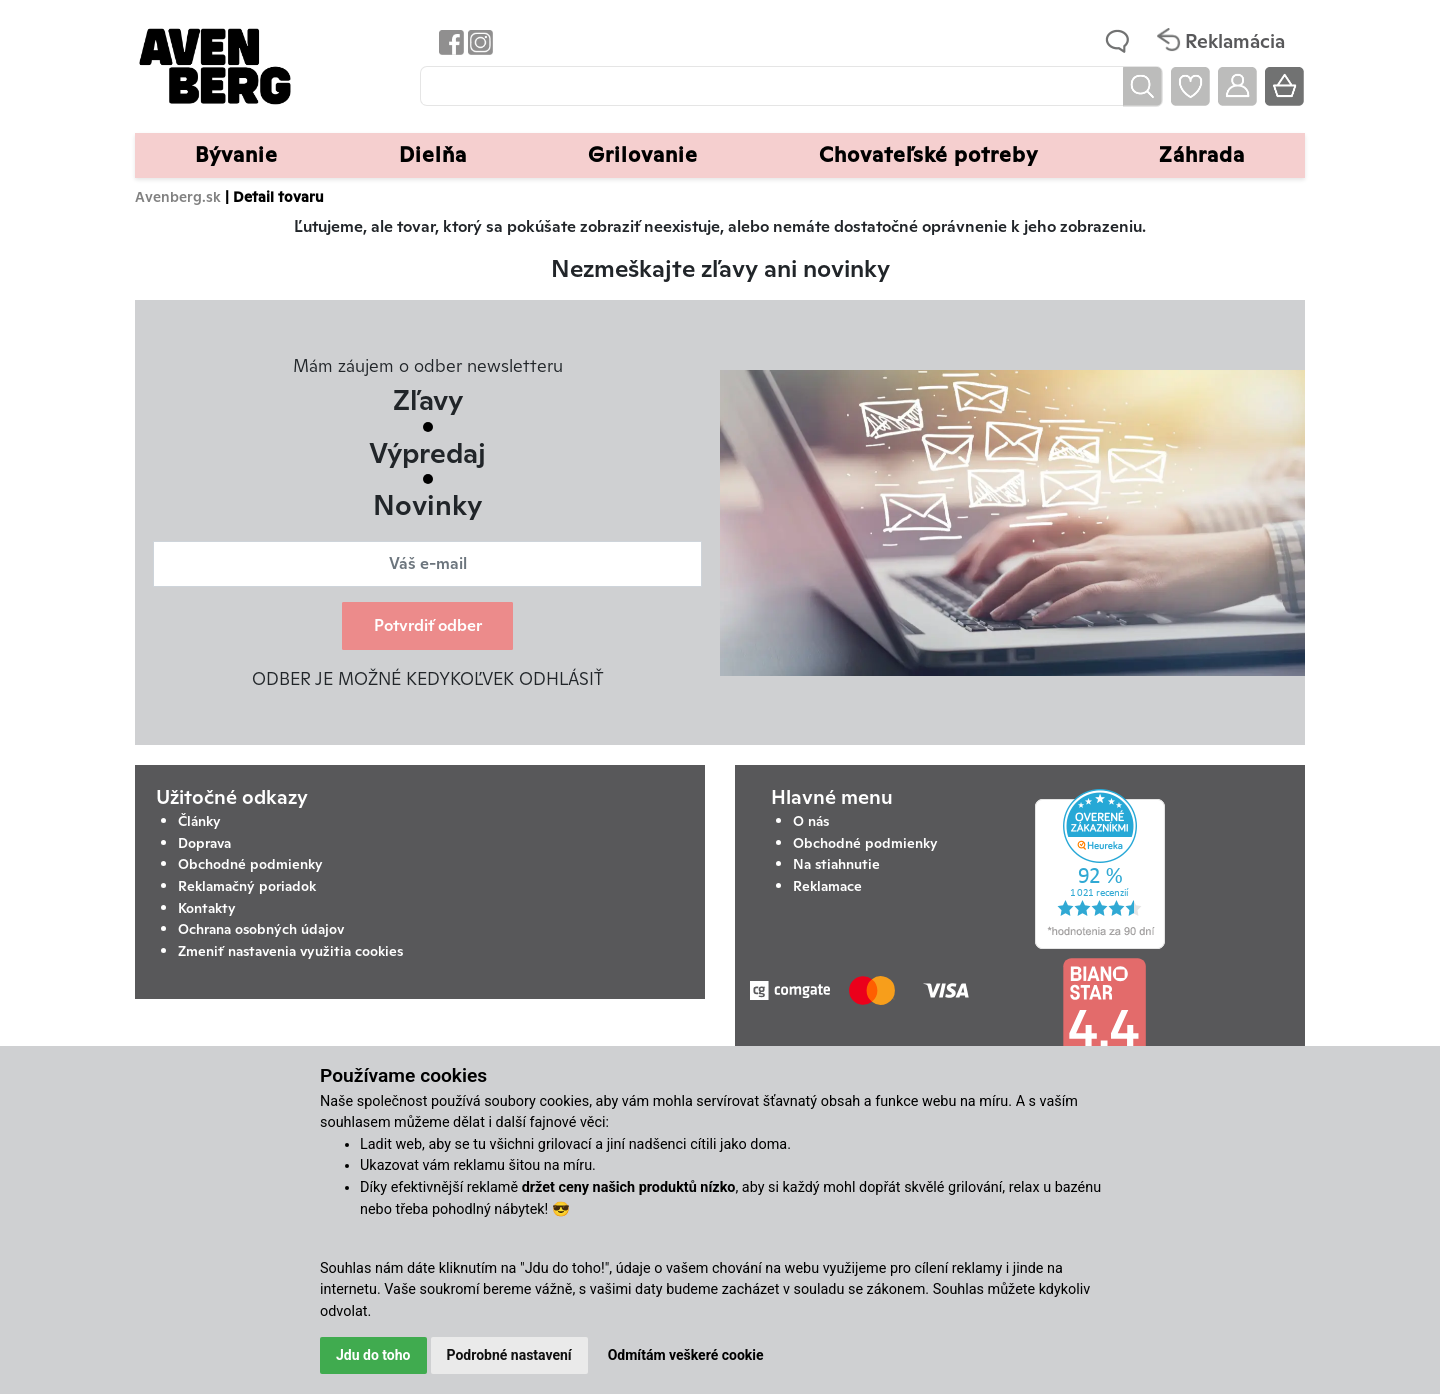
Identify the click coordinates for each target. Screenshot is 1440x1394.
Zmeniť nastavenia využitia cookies (290, 951)
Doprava (204, 843)
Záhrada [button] (1202, 154)
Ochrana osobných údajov (261, 929)
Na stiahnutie (836, 864)
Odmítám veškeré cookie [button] (686, 1355)
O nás (811, 821)
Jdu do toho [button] (373, 1355)
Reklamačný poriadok (247, 886)
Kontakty (207, 908)
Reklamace (827, 886)
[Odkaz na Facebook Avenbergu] (449, 41)
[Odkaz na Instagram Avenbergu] (478, 41)
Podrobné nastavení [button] (509, 1355)
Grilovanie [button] (643, 154)
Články (199, 821)
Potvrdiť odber (428, 625)
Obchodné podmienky (250, 864)
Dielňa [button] (433, 154)
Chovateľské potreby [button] (928, 154)
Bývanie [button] (236, 154)
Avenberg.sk (178, 196)
